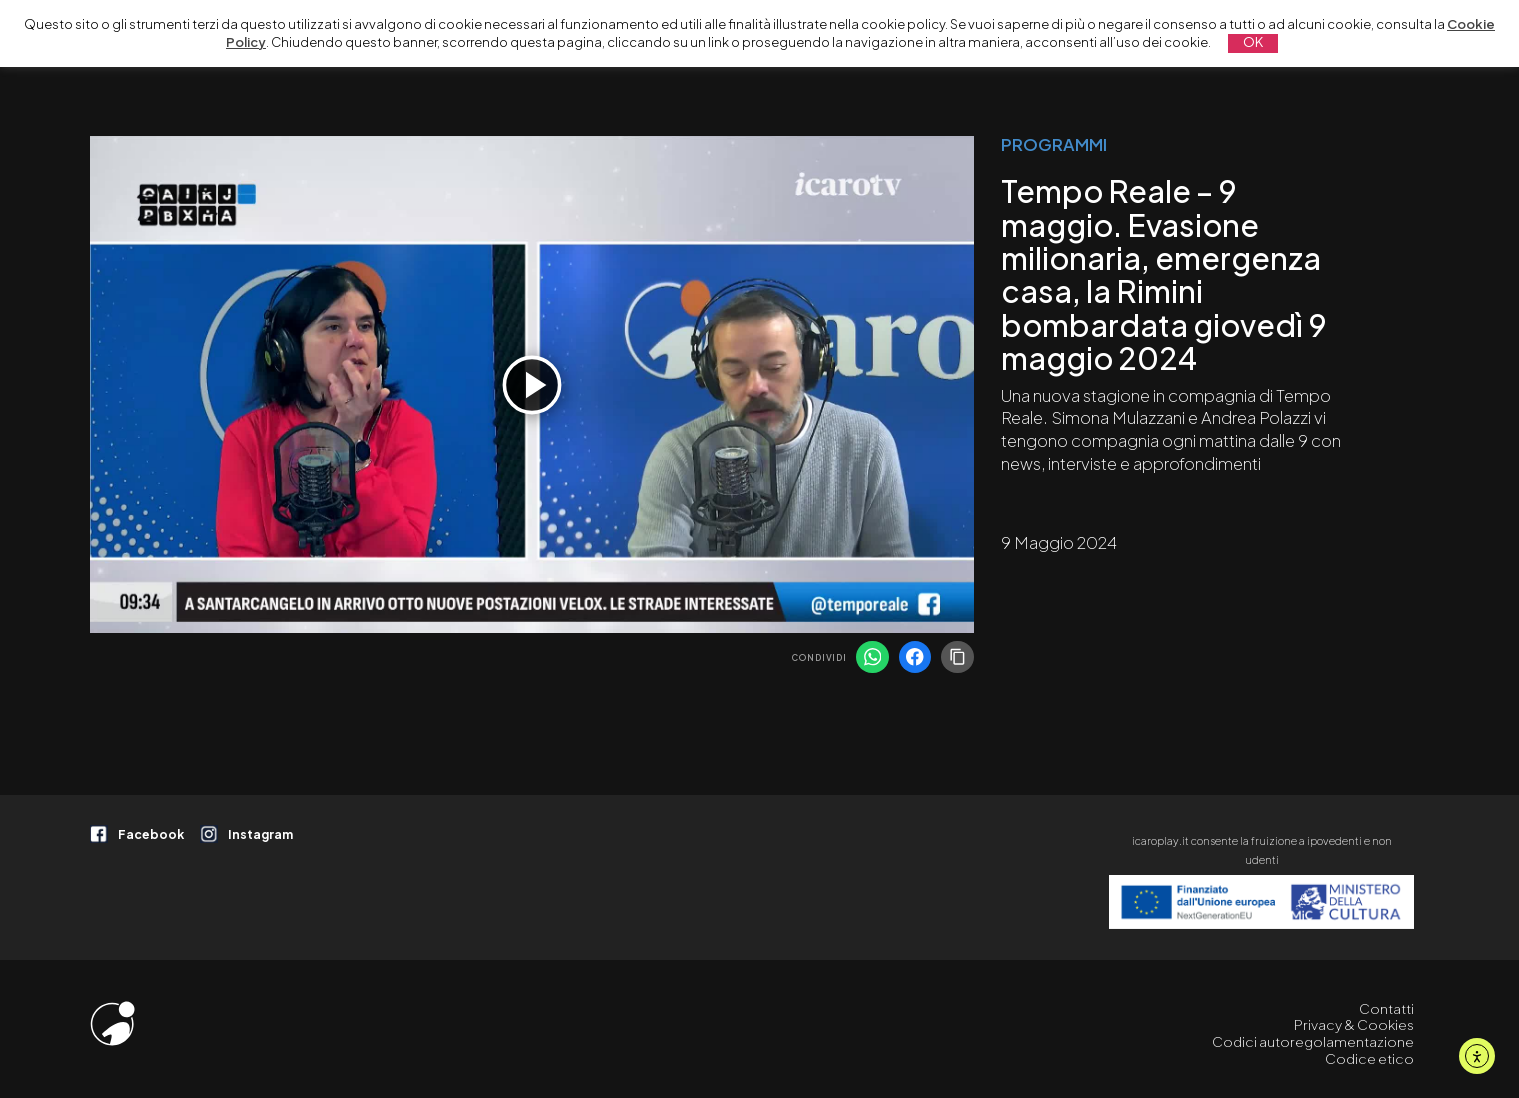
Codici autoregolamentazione (1313, 1041)
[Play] (532, 385)
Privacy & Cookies (1354, 1024)
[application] (532, 384)
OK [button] (1253, 42)
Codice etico (1369, 1058)
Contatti (1386, 1008)
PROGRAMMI (1054, 144)
